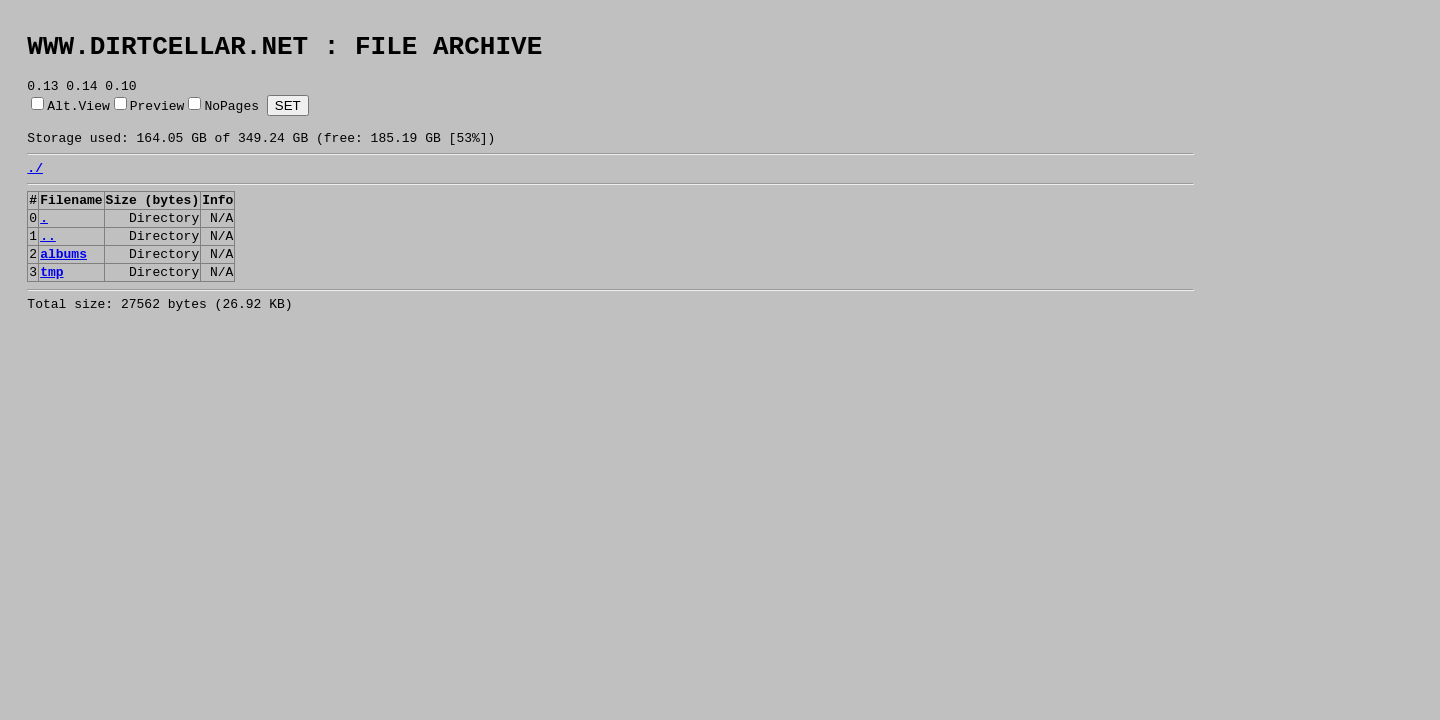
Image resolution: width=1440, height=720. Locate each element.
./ (35, 185)
